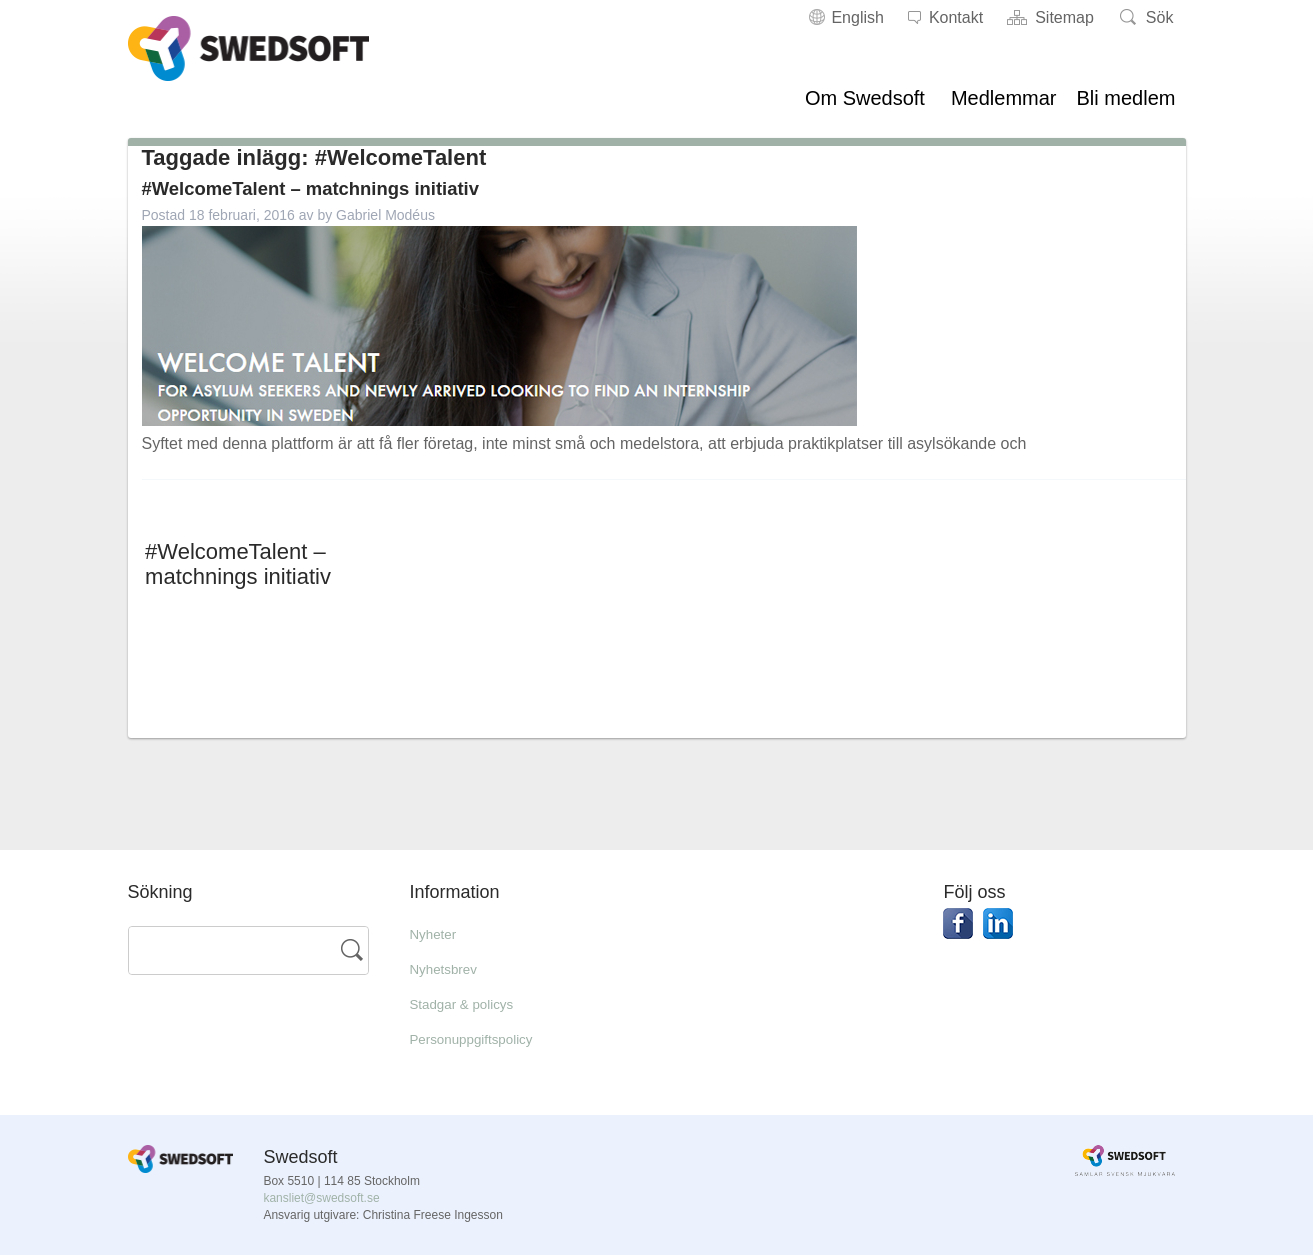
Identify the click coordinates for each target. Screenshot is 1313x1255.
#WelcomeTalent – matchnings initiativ (343, 187)
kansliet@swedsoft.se (321, 1198)
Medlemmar (1004, 98)
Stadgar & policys (471, 1003)
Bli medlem (1126, 98)
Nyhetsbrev (449, 968)
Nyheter (437, 933)
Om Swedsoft (865, 98)
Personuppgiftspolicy (483, 1038)
